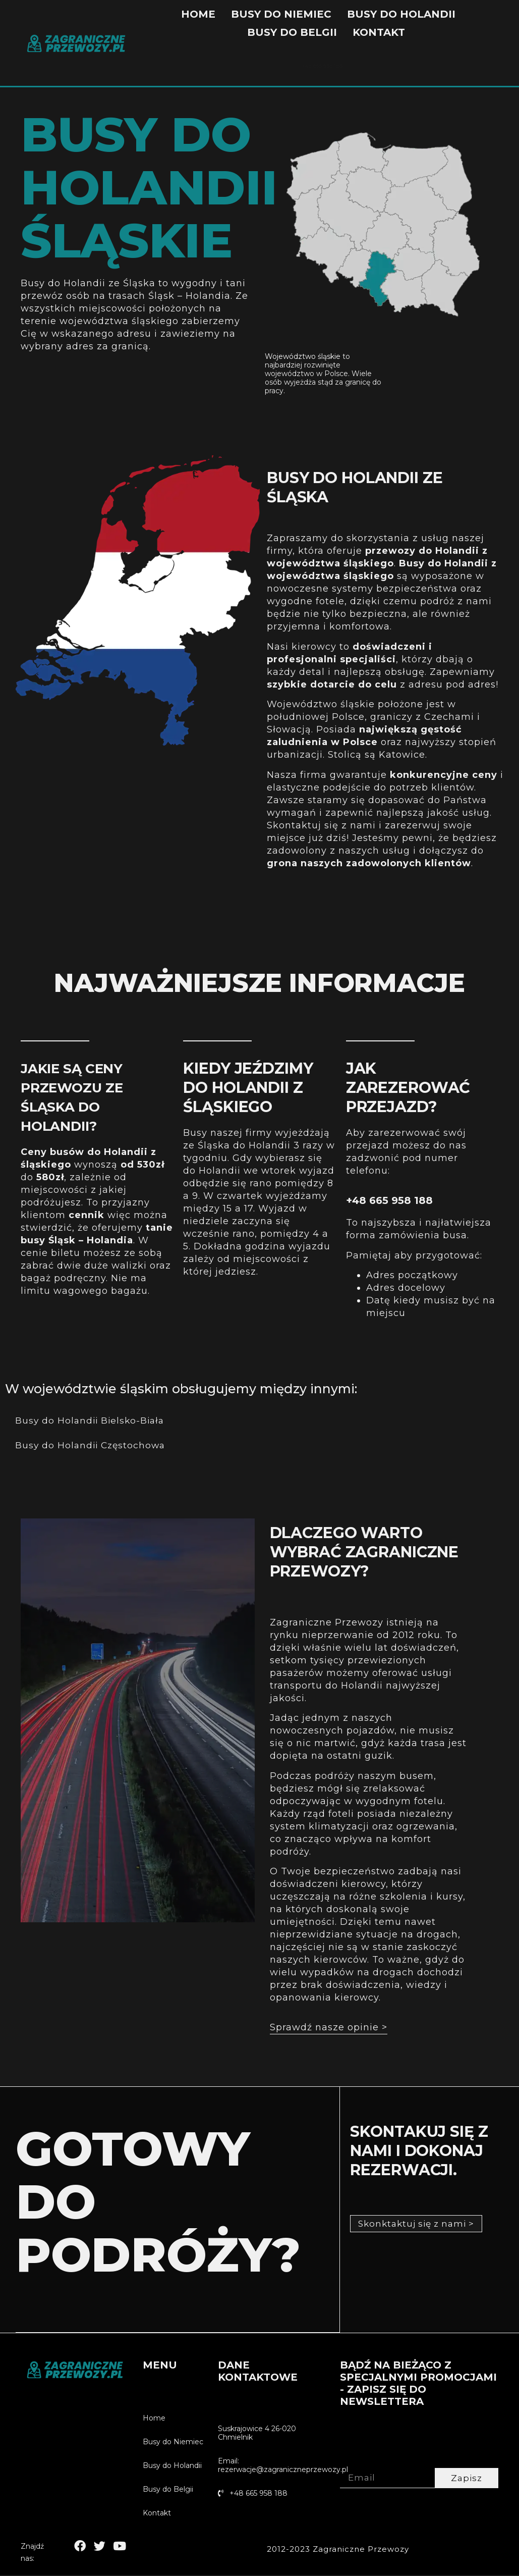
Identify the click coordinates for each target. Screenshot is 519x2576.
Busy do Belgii (292, 32)
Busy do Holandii (401, 14)
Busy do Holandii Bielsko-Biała (91, 1420)
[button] (328, 2029)
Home (198, 14)
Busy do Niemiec (281, 14)
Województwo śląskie (302, 356)
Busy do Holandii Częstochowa (92, 1446)
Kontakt (379, 32)
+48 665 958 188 (389, 1200)
